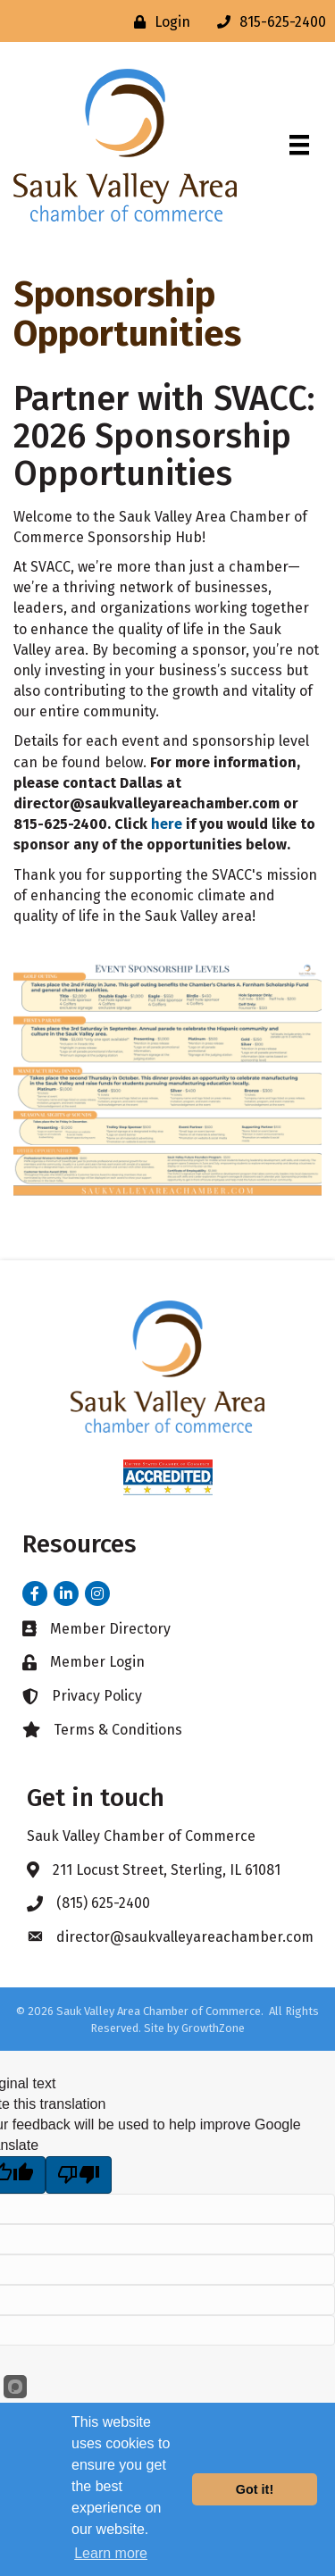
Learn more (110, 2553)
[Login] (157, 22)
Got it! (254, 2489)
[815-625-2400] (267, 22)
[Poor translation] (79, 2175)
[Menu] (299, 144)
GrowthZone (213, 2028)
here (166, 823)
